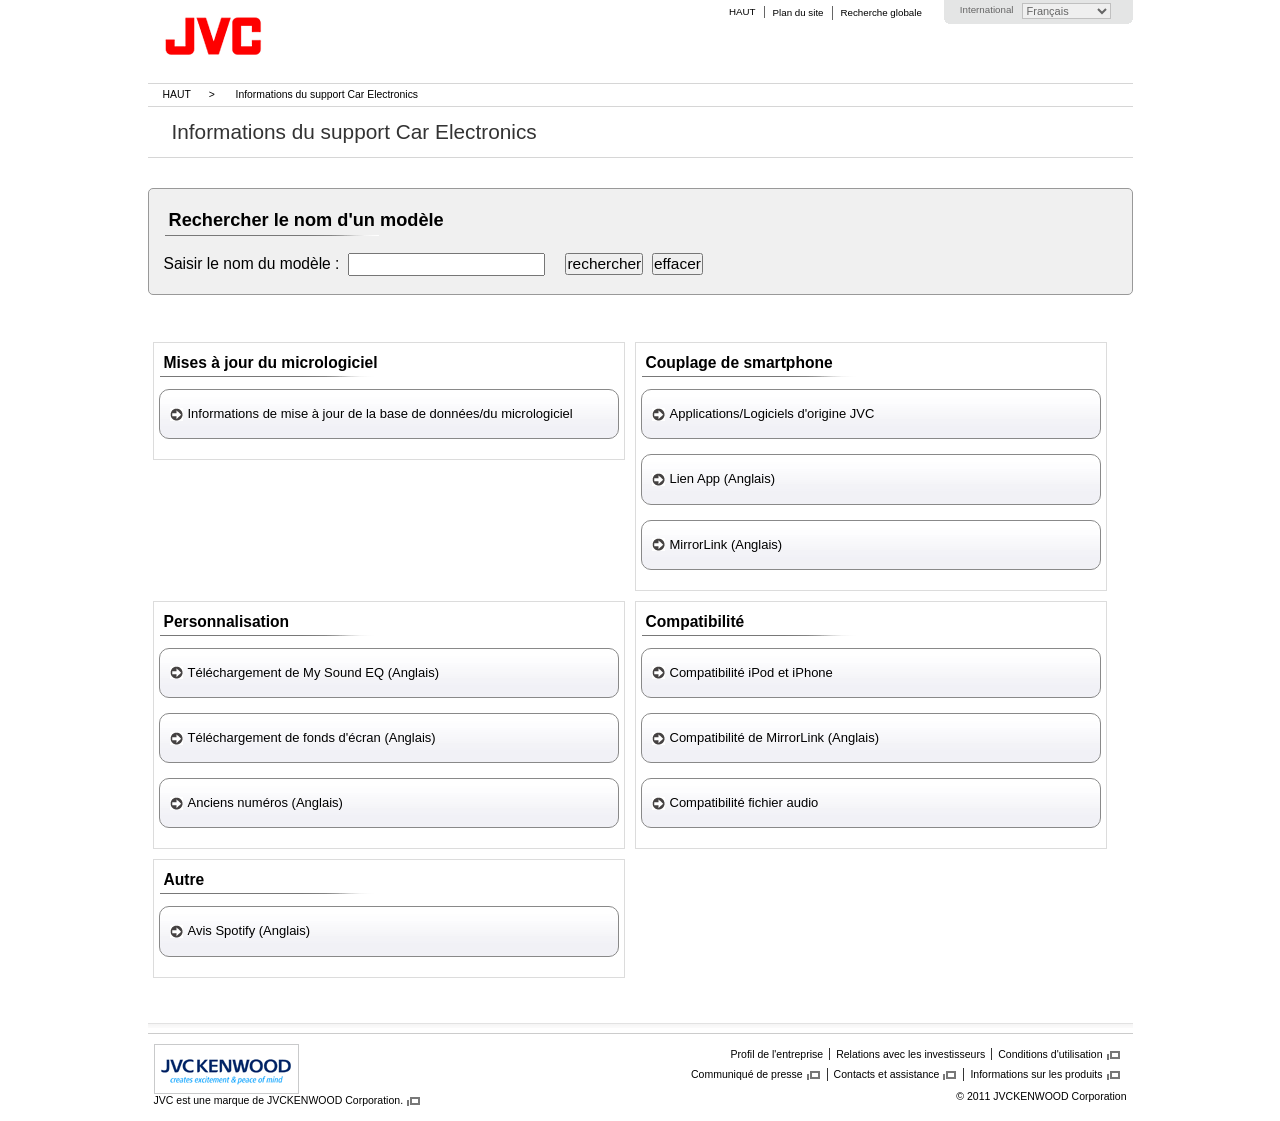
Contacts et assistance (887, 1074)
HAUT (742, 11)
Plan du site (798, 12)
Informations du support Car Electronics (327, 94)
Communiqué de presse (747, 1074)
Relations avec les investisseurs (910, 1054)
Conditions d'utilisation (1050, 1054)
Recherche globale (881, 12)
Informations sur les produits (1036, 1074)
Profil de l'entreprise (777, 1054)
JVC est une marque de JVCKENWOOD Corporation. (279, 1100)
